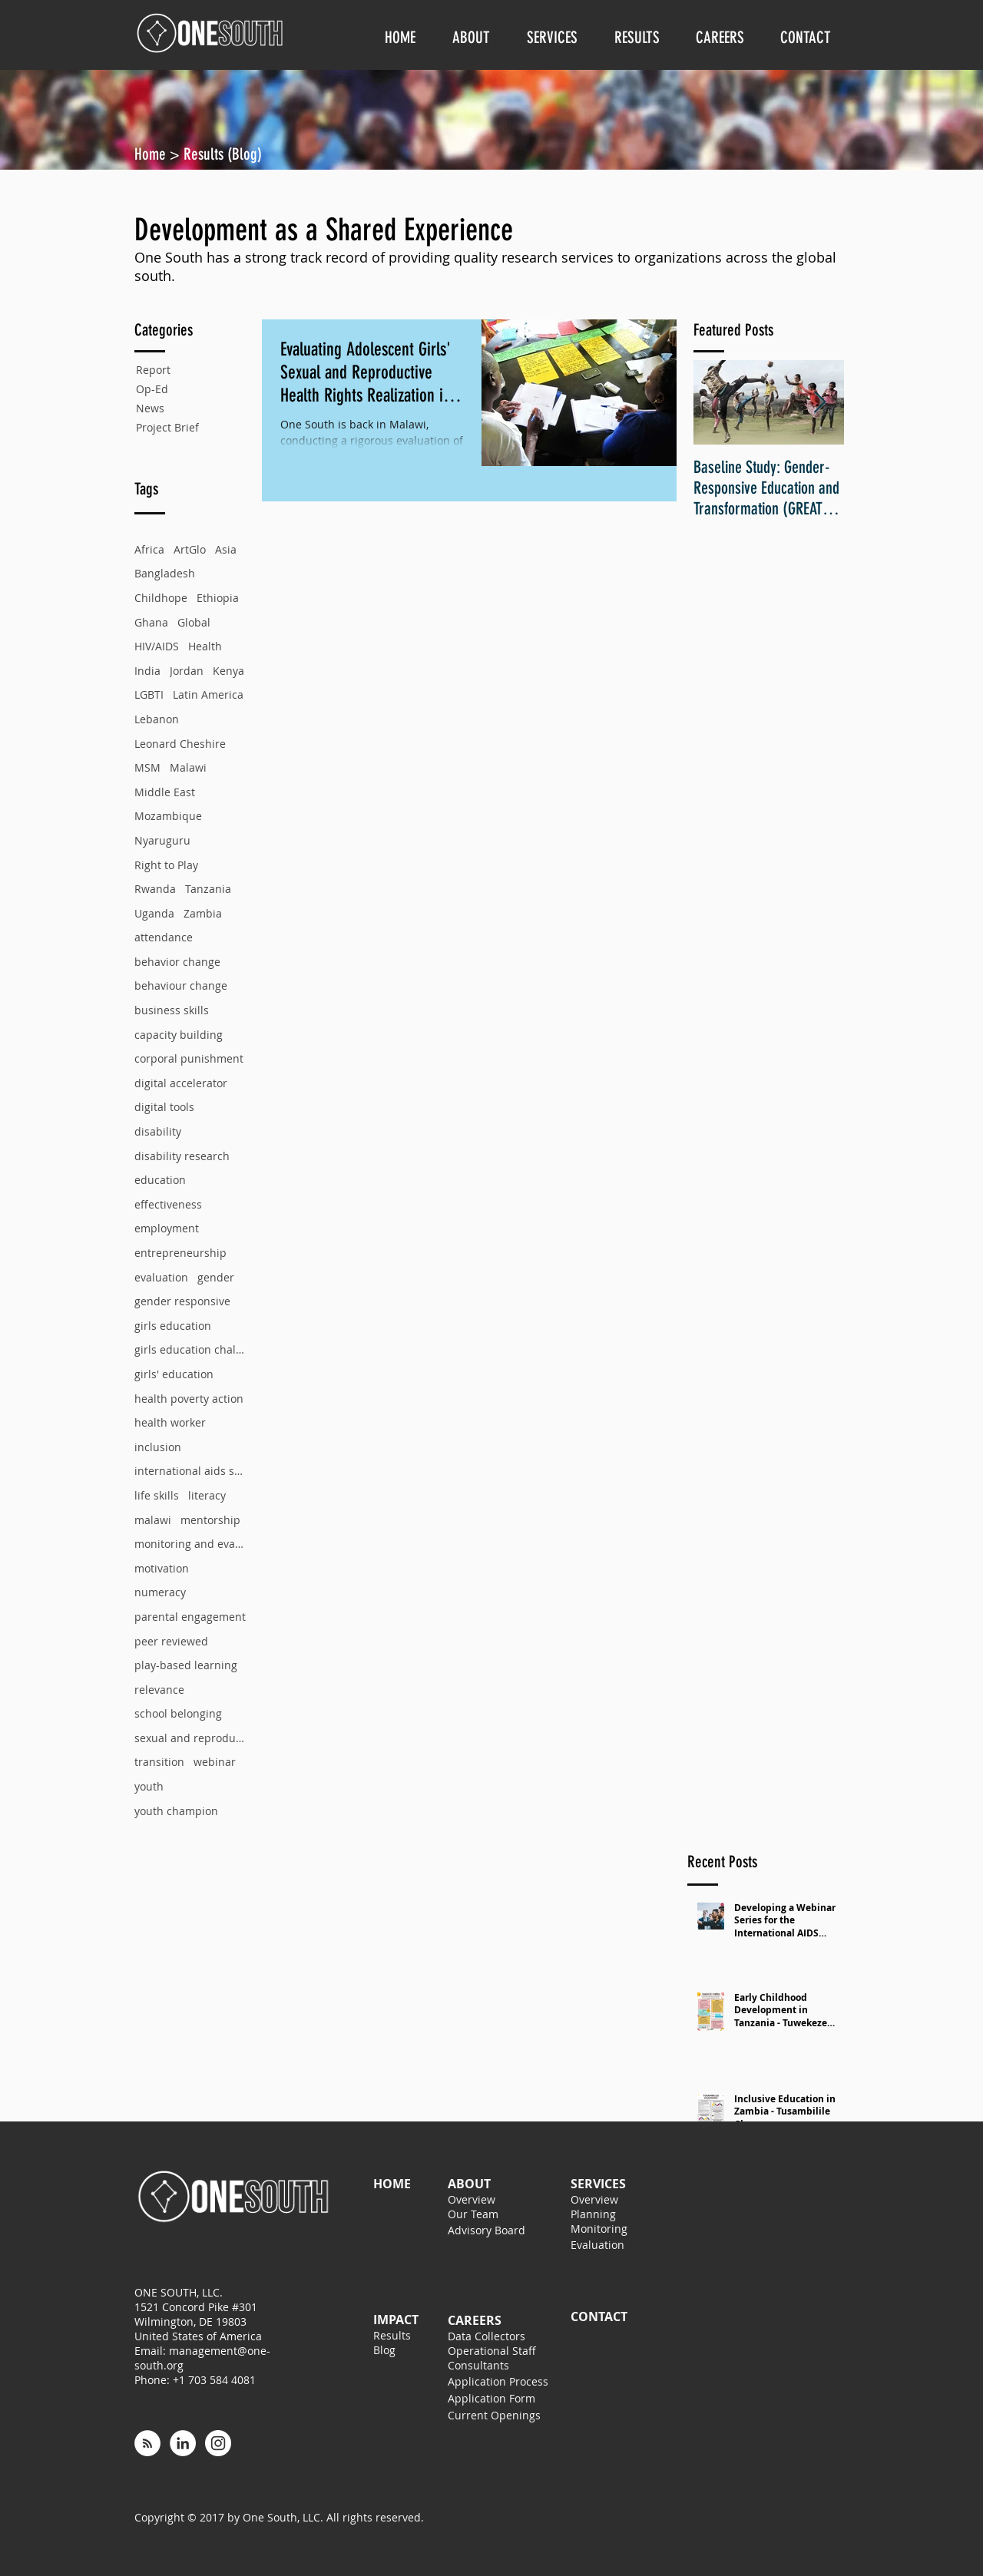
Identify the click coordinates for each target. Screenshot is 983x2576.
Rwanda (155, 888)
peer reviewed (171, 1641)
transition (159, 1761)
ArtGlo (190, 549)
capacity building (178, 1034)
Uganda (154, 913)
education (160, 1179)
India (147, 670)
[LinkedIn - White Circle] (183, 2443)
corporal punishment (188, 1058)
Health (205, 646)
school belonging (178, 1713)
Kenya (228, 670)
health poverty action (188, 1398)
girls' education (173, 1374)
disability (157, 1131)
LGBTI (149, 694)
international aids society (190, 1470)
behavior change (177, 961)
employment (166, 1228)
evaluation (161, 1277)
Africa (149, 549)
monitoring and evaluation (190, 1543)
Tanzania (208, 888)
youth (149, 1786)
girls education (172, 1325)
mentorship (210, 1520)
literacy (207, 1495)
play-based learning (185, 1665)
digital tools (164, 1107)
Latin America (208, 694)
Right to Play (166, 865)
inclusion (157, 1447)
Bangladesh (164, 573)
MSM (147, 767)
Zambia (203, 913)
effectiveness (168, 1204)
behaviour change (180, 985)
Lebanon (156, 719)
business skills (171, 1010)
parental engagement (190, 1616)
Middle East (164, 792)
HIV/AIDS (156, 646)
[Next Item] (819, 403)
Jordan (187, 670)
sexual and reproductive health (190, 1738)
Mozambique (168, 816)
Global (193, 622)
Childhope (160, 597)
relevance (159, 1689)
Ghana (151, 622)
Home (152, 154)
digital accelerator (180, 1083)
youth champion (176, 1811)
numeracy (160, 1592)
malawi (152, 1520)
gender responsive (182, 1301)
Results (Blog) (223, 154)
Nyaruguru (162, 840)
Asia (226, 549)
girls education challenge (190, 1349)
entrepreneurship (180, 1252)
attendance (163, 937)
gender (215, 1277)
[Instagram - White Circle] (218, 2443)
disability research (182, 1156)
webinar (215, 1761)
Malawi (188, 767)
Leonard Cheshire (180, 743)
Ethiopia (218, 597)
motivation (161, 1568)
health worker (170, 1422)
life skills (156, 1495)
